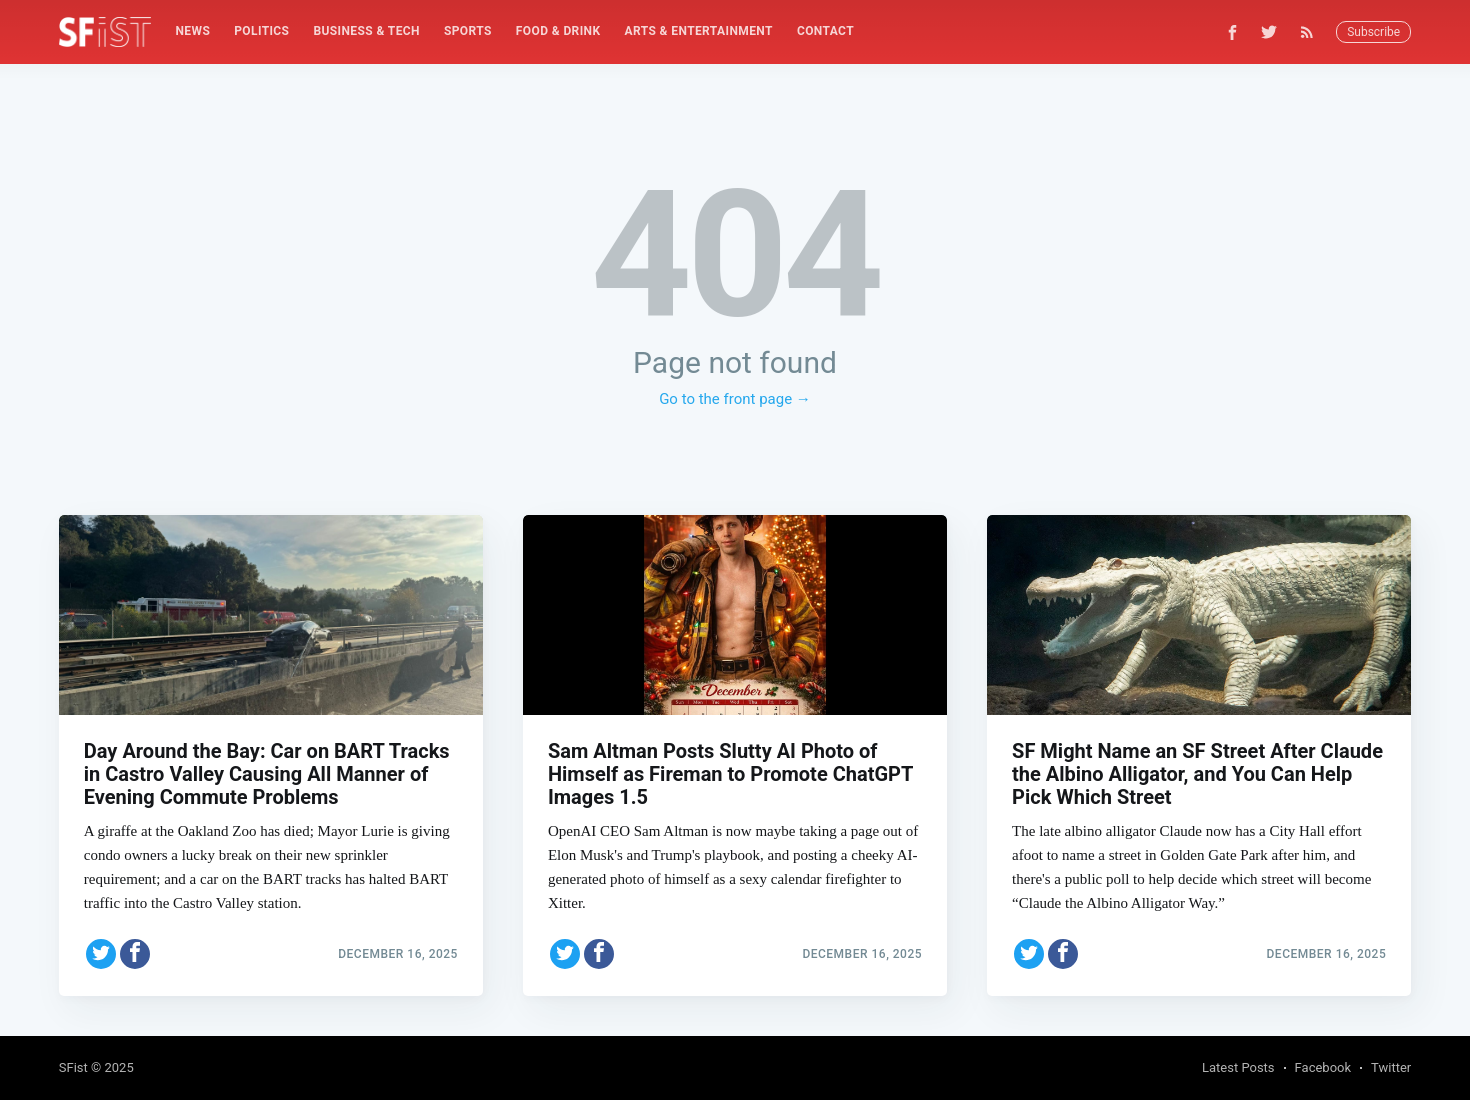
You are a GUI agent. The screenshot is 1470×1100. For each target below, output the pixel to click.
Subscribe (1373, 32)
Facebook (1323, 1067)
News (192, 31)
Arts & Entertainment (699, 31)
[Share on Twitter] (101, 954)
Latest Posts (1238, 1067)
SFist (73, 1067)
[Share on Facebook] (135, 954)
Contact (825, 31)
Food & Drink (558, 31)
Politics (261, 31)
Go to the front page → (735, 399)
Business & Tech (366, 31)
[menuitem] (192, 31)
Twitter (1391, 1067)
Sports (468, 31)
